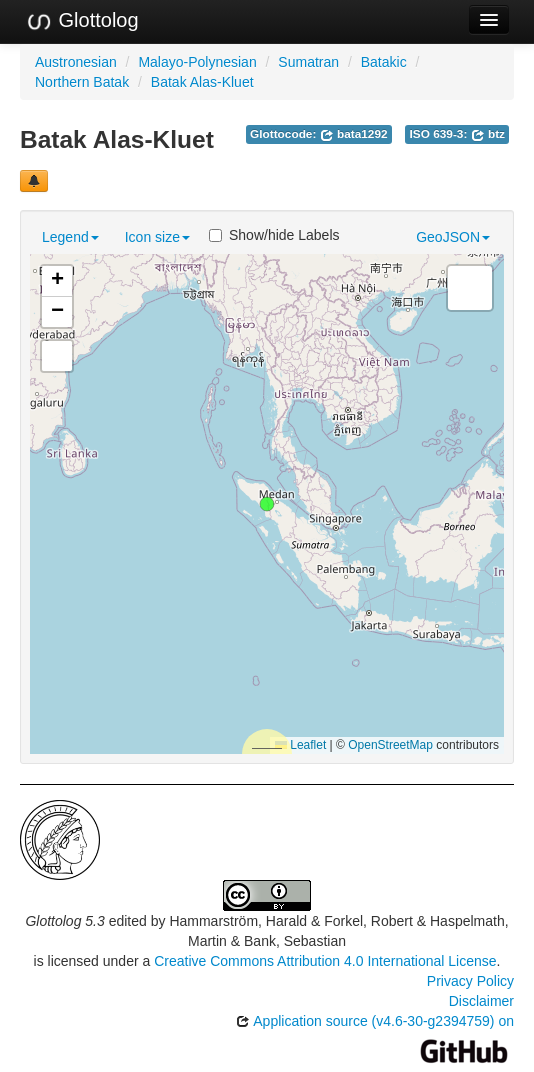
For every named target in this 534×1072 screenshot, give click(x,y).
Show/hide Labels (274, 235)
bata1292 (354, 134)
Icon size (157, 237)
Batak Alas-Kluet (202, 82)
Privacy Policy (470, 981)
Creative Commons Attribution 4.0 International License (325, 961)
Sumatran (308, 62)
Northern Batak (82, 82)
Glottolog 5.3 (64, 921)
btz (488, 134)
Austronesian (76, 62)
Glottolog (82, 21)
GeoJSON (453, 237)
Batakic (384, 62)
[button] (267, 504)
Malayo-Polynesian (197, 62)
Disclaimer (481, 1001)
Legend (70, 237)
